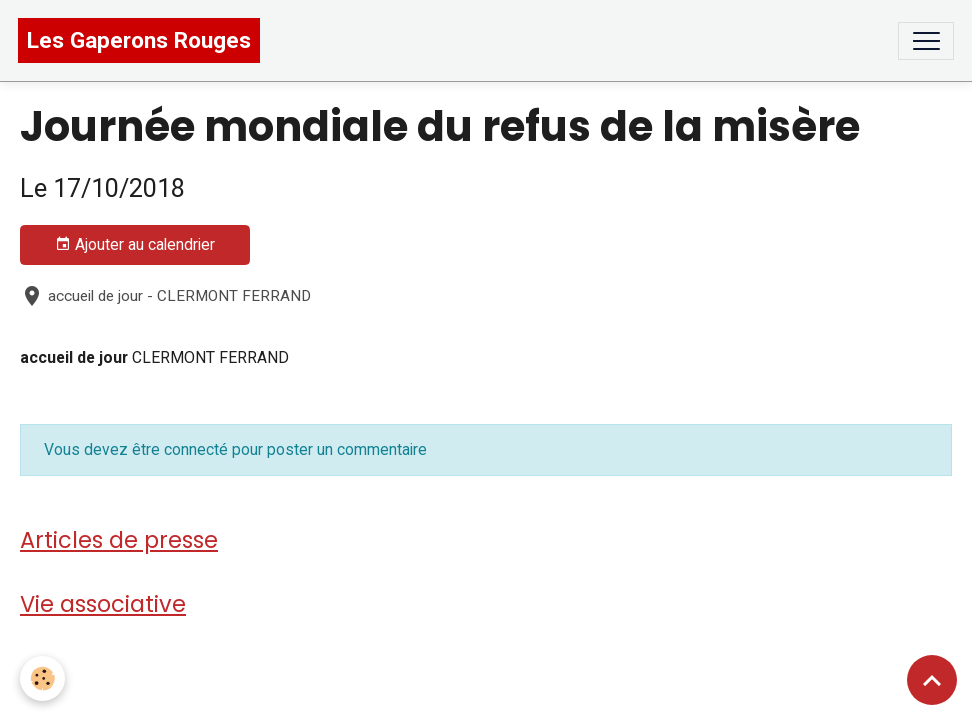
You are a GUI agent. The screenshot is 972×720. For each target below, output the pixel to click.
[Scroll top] (932, 680)
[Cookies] (42, 678)
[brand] (139, 40)
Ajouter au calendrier (135, 245)
